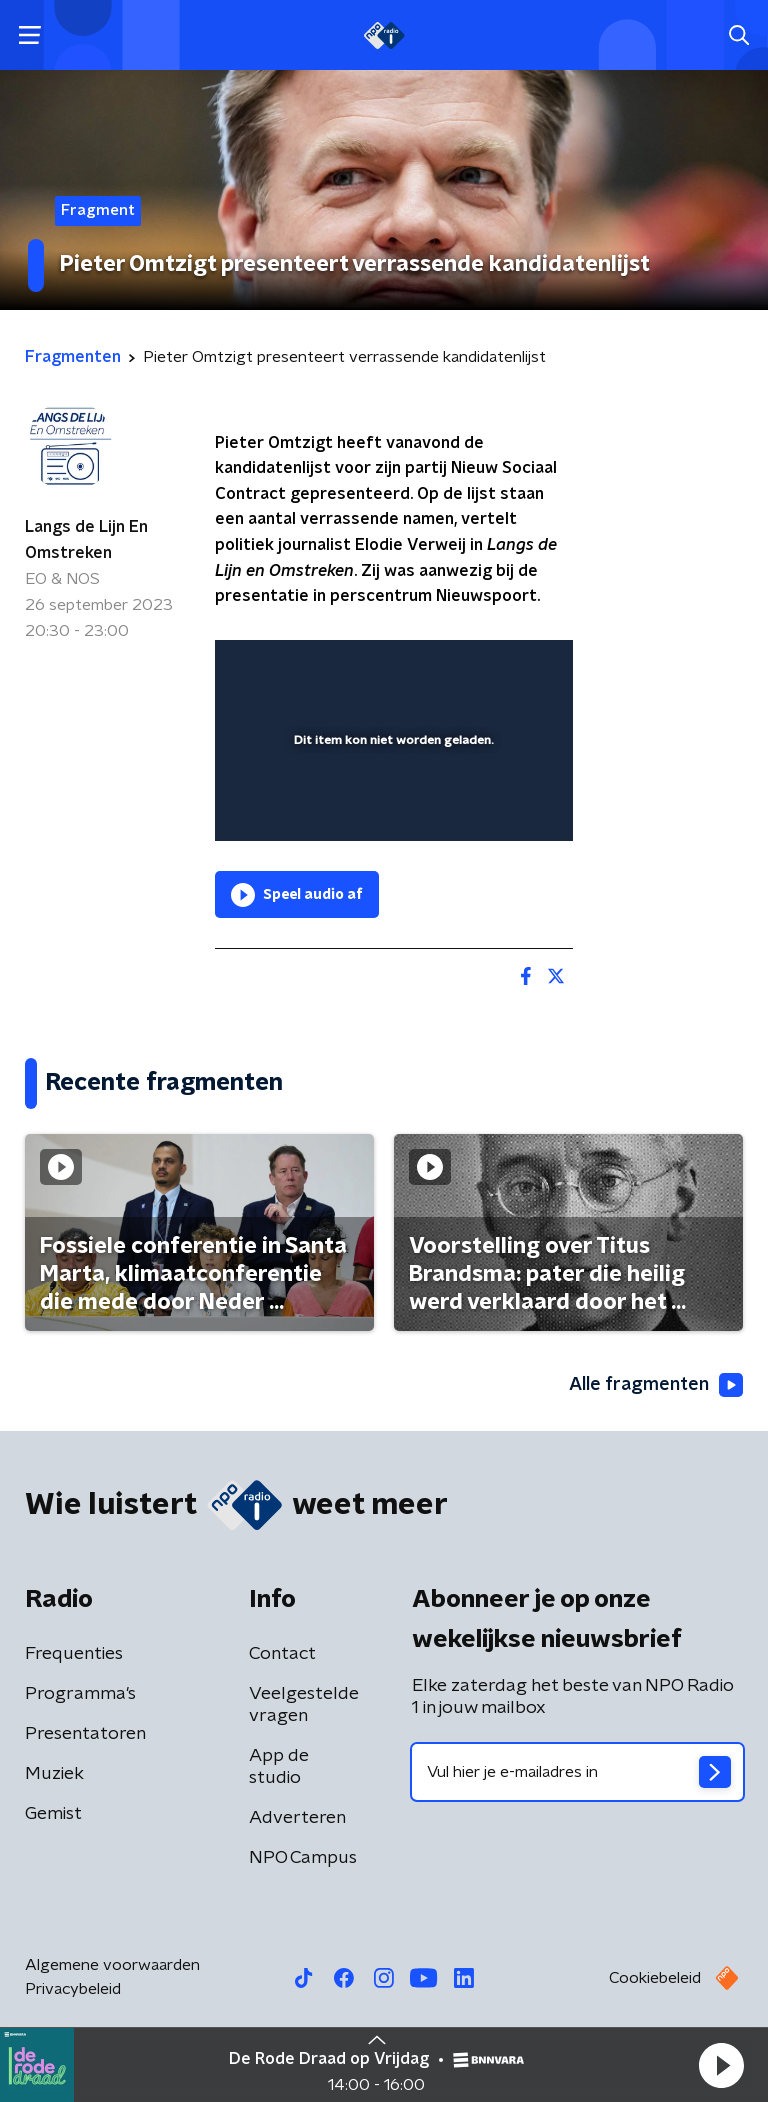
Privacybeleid (73, 1989)
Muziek (54, 1774)
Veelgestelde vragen (304, 1705)
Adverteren (297, 1818)
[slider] (391, 806)
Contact (282, 1654)
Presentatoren (85, 1734)
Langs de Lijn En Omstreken (86, 540)
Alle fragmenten (656, 1385)
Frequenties (74, 1654)
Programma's (80, 1694)
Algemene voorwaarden (112, 1965)
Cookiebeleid (655, 1978)
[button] (721, 2065)
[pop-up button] (465, 668)
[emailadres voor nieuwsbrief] (577, 1772)
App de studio (279, 1767)
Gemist (53, 1814)
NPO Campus (303, 1858)
